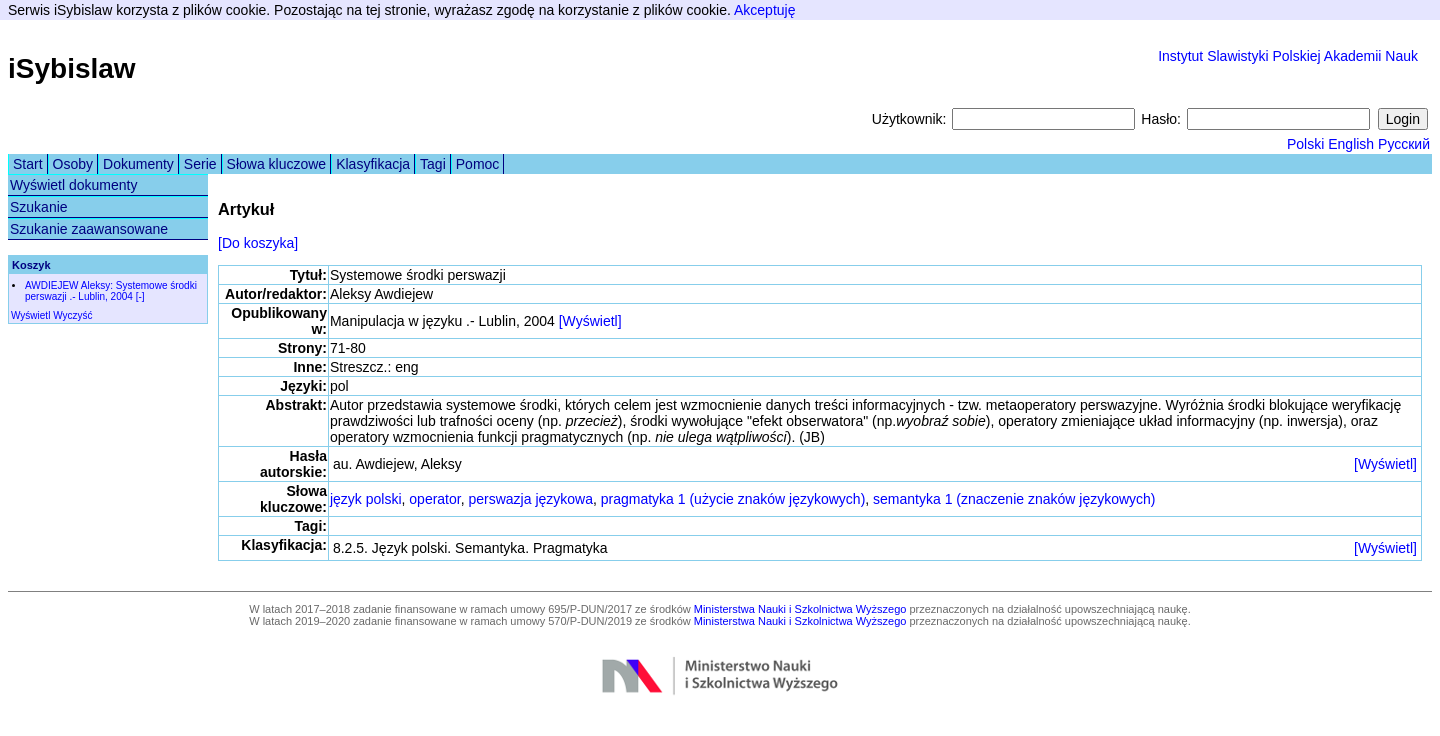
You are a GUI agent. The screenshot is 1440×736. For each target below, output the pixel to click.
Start (28, 164)
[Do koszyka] (258, 243)
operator (434, 499)
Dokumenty (138, 164)
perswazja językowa (530, 499)
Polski (1305, 144)
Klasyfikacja (373, 164)
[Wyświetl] (590, 321)
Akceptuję (764, 10)
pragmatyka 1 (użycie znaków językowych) (733, 499)
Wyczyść (72, 315)
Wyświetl (30, 315)
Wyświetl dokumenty (73, 185)
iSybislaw (72, 68)
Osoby (73, 164)
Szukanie (39, 207)
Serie (200, 164)
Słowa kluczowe (277, 164)
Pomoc (478, 164)
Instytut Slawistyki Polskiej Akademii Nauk (1288, 56)
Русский (1404, 144)
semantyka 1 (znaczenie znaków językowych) (1014, 499)
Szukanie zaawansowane (89, 229)
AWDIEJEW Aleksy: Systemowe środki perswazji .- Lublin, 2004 (111, 291)
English (1351, 144)
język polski (366, 499)
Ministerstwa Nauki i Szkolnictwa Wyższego (800, 609)
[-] (140, 296)
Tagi (433, 164)
